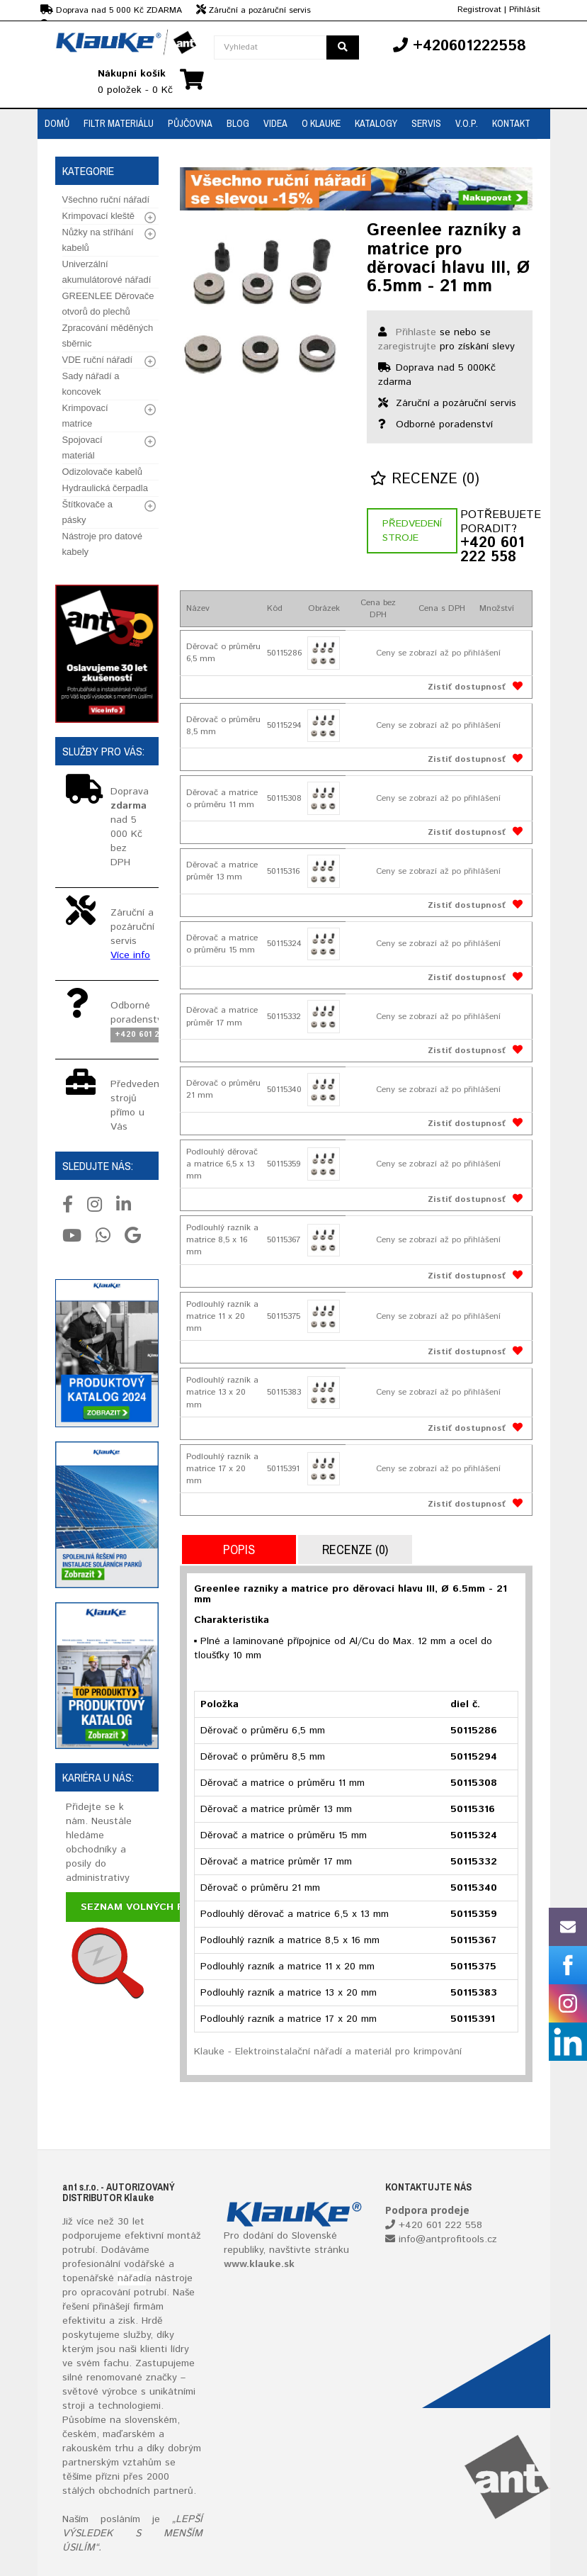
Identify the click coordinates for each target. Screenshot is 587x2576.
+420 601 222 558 (492, 550)
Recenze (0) (424, 479)
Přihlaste (416, 332)
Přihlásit (524, 10)
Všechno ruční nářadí (106, 199)
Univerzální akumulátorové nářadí (107, 272)
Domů (57, 123)
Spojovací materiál (82, 447)
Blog (238, 123)
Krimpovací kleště (98, 215)
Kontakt (511, 123)
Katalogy (376, 123)
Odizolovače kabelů (102, 471)
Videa (275, 123)
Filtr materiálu (119, 123)
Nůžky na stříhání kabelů (98, 240)
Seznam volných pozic (144, 1907)
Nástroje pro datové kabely (102, 544)
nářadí (132, 2278)
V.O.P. (466, 123)
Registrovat (479, 10)
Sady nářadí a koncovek (91, 384)
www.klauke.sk (259, 2264)
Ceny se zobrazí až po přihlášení (438, 653)
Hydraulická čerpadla (105, 488)
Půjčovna (190, 123)
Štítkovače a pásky (87, 512)
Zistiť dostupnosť (467, 687)
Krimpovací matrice (85, 416)
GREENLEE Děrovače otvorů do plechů (108, 304)
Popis (239, 1549)
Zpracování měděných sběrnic (108, 335)
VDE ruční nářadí (97, 359)
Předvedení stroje (412, 531)
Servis (426, 123)
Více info (130, 955)
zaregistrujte (407, 346)
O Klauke (321, 123)
